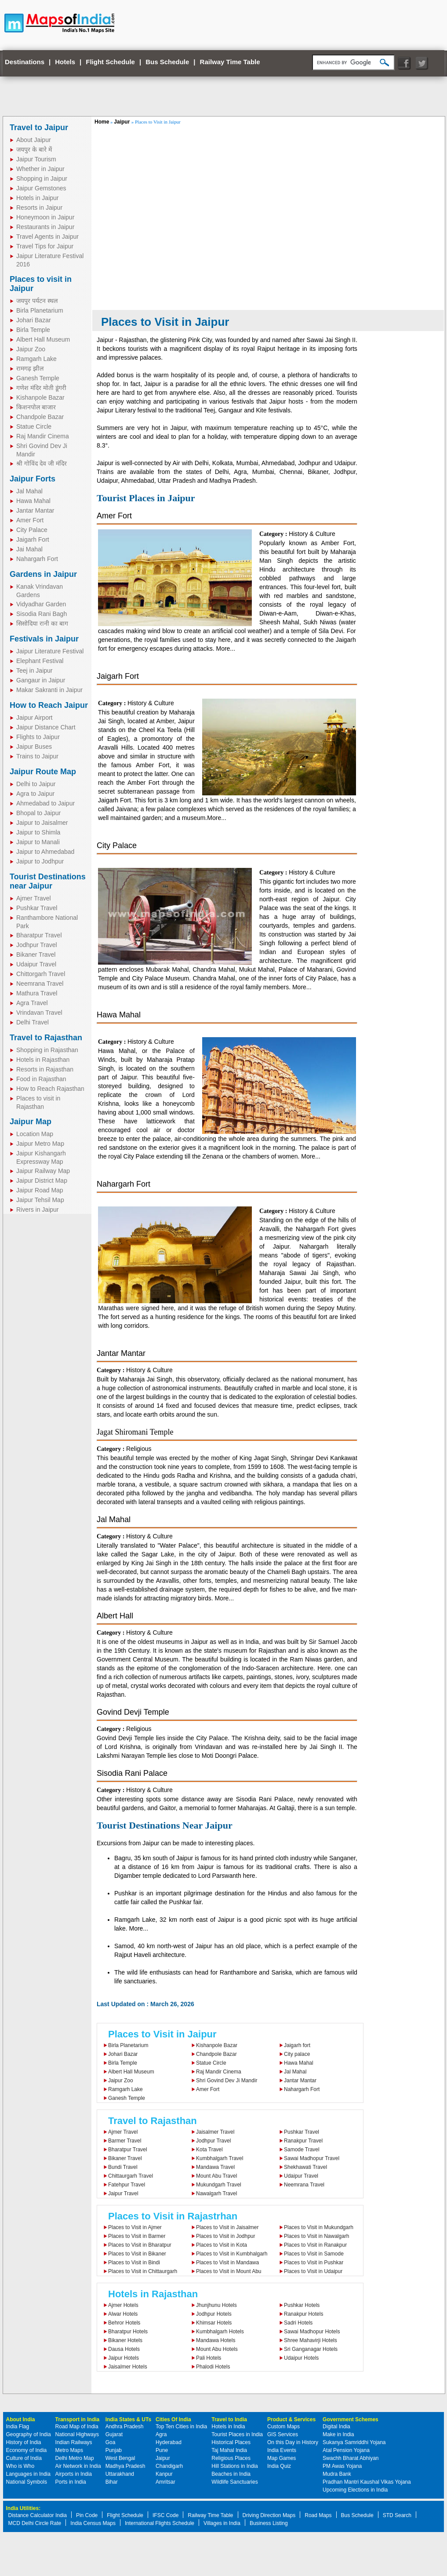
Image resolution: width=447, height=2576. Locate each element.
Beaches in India (231, 2474)
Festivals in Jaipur (44, 638)
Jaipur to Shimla (38, 832)
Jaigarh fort (297, 2045)
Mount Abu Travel (216, 2176)
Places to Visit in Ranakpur (315, 2245)
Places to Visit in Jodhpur (225, 2236)
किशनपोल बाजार (36, 407)
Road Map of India (76, 2426)
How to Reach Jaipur (49, 705)
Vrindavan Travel (39, 1012)
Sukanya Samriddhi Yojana (354, 2442)
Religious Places (231, 2458)
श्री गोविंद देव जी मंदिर (41, 463)
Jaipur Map (30, 1121)
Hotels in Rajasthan (42, 1059)
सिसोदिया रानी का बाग (42, 623)
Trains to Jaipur (37, 756)
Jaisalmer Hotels (127, 2367)
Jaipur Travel (123, 2193)
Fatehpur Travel (126, 2185)
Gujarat (114, 2434)
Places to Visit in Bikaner (137, 2254)
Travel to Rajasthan (46, 1037)
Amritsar (165, 2482)
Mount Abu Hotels (217, 2349)
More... (225, 648)
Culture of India (24, 2458)
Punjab (113, 2450)
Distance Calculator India (37, 2515)
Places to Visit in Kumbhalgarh (232, 2254)
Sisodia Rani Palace (132, 1773)
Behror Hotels (124, 2323)
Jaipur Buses (34, 746)
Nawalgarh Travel (216, 2193)
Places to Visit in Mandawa (227, 2262)
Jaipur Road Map (39, 1190)
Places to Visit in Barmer (137, 2236)
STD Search (397, 2515)
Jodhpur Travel (36, 944)
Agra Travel (32, 1002)
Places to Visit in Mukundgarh (318, 2227)
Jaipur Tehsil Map (40, 1199)
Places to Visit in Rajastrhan (172, 2216)
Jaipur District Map (41, 1180)
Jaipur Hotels (123, 2358)
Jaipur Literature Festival (50, 651)
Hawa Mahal (33, 500)
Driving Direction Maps (269, 2515)
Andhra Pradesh (124, 2426)
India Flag (17, 2426)
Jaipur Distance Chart (46, 727)
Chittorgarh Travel (40, 973)
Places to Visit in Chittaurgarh (142, 2271)
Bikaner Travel (35, 954)
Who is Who (20, 2466)
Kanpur (164, 2474)
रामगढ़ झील (30, 368)
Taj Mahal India (229, 2450)
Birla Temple (33, 329)
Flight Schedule (110, 62)
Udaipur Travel (36, 964)
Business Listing (269, 2523)
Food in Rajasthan (41, 1078)
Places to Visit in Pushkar (313, 2262)
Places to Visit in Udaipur (313, 2271)
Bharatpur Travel (39, 935)
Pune (162, 2450)
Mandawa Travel (215, 2167)
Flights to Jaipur (38, 736)
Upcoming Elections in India (355, 2490)
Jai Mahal (29, 549)
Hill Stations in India (234, 2466)
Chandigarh (169, 2466)
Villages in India (222, 2523)
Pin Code (87, 2515)
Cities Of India (173, 2419)
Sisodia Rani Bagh (41, 613)
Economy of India (26, 2450)
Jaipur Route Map (43, 771)
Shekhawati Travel (305, 2167)
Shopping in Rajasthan (47, 1049)
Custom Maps (283, 2426)
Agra (161, 2434)
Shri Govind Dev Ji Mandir (226, 2080)
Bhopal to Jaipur (38, 812)
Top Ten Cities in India (181, 2426)
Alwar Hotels (123, 2314)
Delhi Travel (32, 1022)
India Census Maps (93, 2523)
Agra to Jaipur (35, 793)
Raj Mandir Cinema (42, 436)
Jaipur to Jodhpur (40, 861)
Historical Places (231, 2442)
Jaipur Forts (32, 478)
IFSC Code (165, 2515)
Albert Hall (115, 1615)
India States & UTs (128, 2419)
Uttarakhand (119, 2474)
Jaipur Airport (34, 717)
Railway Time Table (230, 62)
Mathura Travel (36, 993)
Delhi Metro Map (74, 2458)
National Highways (77, 2434)
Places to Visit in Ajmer (135, 2227)
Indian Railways (73, 2442)
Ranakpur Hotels (303, 2314)
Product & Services (291, 2419)
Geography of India (28, 2434)
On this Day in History (292, 2442)
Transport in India (77, 2419)
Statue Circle (33, 426)
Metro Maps (69, 2450)
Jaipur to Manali (38, 841)
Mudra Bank (337, 2474)
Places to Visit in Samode (314, 2254)
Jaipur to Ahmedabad (45, 851)
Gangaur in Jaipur (40, 680)
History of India (23, 2442)
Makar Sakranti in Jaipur (49, 689)
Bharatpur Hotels (128, 2331)
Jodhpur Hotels (214, 2314)
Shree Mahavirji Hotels (310, 2340)
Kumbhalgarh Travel (219, 2158)
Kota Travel (209, 2149)
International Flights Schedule (159, 2523)
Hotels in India (228, 2426)
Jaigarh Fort (32, 539)
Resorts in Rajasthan (44, 1069)
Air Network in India (78, 2466)
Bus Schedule (167, 62)
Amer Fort (30, 520)
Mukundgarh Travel (218, 2185)
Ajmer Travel (33, 898)
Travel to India (229, 2419)
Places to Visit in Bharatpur (139, 2245)
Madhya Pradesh (125, 2466)
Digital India (336, 2426)
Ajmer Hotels (123, 2305)
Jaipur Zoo (30, 349)
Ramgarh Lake (36, 358)
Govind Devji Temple (133, 1712)
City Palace (31, 529)
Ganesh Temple (37, 378)
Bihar (111, 2482)
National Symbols (26, 2482)
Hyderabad (169, 2442)
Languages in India (28, 2474)
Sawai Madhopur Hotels (312, 2331)
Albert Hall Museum (43, 339)
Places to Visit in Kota (221, 2245)
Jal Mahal (29, 491)
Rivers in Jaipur (37, 1209)
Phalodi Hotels (213, 2367)
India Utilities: (23, 2508)
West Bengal (120, 2458)
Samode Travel (302, 2149)
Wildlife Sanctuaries (234, 2482)
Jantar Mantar (35, 510)
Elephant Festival (39, 660)
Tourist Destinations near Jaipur (48, 881)
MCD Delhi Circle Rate (35, 2523)
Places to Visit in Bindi (134, 2262)
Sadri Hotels (298, 2323)
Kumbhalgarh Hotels (220, 2331)
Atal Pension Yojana (346, 2450)
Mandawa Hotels (215, 2340)
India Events (281, 2450)
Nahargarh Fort (37, 558)
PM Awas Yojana (342, 2466)
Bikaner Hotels (125, 2340)
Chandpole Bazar (40, 416)
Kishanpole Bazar (40, 397)
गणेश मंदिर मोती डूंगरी (41, 387)
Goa (110, 2442)
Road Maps (318, 2515)
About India (20, 2419)
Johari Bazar (33, 320)
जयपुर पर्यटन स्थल (37, 300)
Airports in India (73, 2474)
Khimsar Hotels (214, 2323)
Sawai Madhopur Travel (311, 2158)
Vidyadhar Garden (41, 604)
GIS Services (282, 2434)
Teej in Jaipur (34, 670)
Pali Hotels (208, 2358)
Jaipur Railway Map (43, 1170)
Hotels (65, 62)
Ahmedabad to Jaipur (45, 803)
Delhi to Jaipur (36, 783)
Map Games (281, 2458)
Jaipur (122, 122)
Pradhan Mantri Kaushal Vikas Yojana (367, 2482)
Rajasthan (133, 339)
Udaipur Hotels (301, 2358)
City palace (297, 2054)
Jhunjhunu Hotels (216, 2305)
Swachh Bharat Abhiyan (350, 2458)
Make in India (338, 2434)
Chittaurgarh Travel (130, 2176)
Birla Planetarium (39, 310)
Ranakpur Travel (303, 2141)
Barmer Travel (124, 2141)
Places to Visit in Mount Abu (229, 2271)
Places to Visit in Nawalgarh (316, 2236)
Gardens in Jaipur (43, 574)
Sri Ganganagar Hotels (311, 2349)
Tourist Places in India (237, 2434)
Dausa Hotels (124, 2349)
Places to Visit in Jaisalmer (227, 2227)
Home (101, 122)
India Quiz (279, 2466)
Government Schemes (350, 2419)
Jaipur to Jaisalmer (42, 822)
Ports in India (70, 2482)
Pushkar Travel (36, 907)
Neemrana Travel (39, 983)
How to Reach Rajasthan (50, 1088)
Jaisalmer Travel (215, 2132)
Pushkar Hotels (302, 2305)
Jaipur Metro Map (40, 1143)
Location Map (34, 1133)
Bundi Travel (123, 2167)
